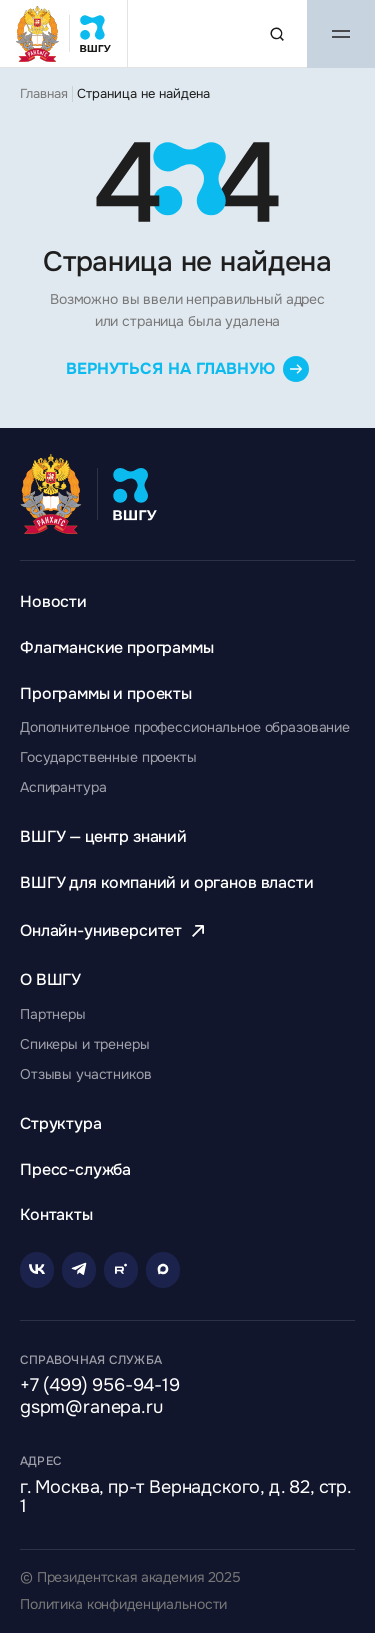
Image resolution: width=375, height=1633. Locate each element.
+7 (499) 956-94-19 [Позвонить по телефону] (100, 1386)
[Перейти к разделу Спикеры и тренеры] (85, 1044)
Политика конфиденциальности (123, 1604)
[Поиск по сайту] (277, 34)
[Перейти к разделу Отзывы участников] (86, 1074)
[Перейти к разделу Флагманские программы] (117, 647)
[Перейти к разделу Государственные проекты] (108, 757)
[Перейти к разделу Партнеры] (53, 1014)
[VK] (37, 1270)
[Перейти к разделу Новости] (53, 601)
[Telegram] (79, 1270)
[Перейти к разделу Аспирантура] (63, 787)
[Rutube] (121, 1270)
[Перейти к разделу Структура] (61, 1123)
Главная (44, 94)
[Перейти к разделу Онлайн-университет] (115, 930)
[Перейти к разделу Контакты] (56, 1214)
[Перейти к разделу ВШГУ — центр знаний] (103, 836)
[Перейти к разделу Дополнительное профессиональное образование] (185, 727)
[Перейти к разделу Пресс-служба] (75, 1169)
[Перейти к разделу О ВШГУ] (50, 979)
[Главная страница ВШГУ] (64, 33)
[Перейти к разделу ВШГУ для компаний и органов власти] (167, 882)
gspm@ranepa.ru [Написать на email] (91, 1408)
